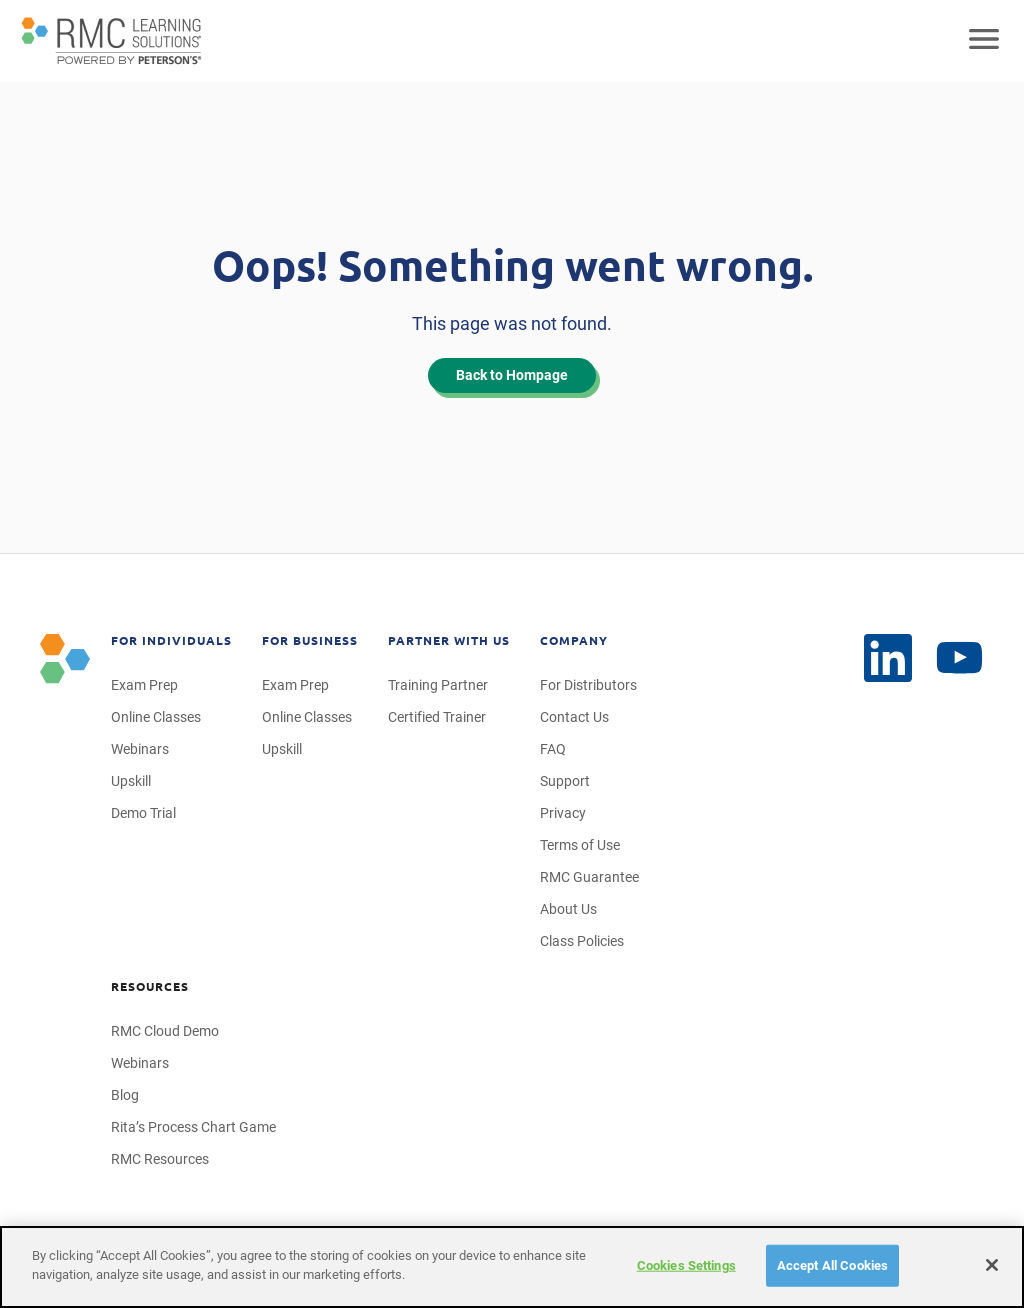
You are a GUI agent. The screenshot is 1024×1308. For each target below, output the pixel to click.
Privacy (563, 813)
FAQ (553, 749)
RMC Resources (160, 1159)
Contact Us (574, 717)
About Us (568, 909)
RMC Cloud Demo (165, 1031)
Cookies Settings (686, 1265)
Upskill (131, 781)
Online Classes (156, 717)
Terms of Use (580, 845)
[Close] (992, 1265)
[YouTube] (888, 658)
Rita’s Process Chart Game (193, 1127)
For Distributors (588, 685)
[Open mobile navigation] (984, 41)
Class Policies (582, 941)
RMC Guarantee (589, 877)
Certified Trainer (437, 717)
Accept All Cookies (832, 1265)
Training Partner (438, 685)
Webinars (140, 749)
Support (565, 781)
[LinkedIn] (960, 658)
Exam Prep (144, 685)
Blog (125, 1095)
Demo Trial (143, 813)
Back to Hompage (512, 375)
